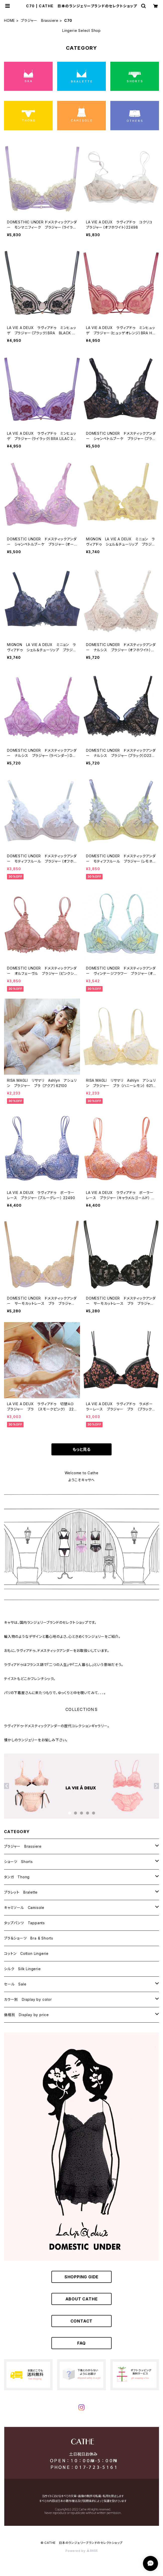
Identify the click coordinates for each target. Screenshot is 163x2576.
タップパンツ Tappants (24, 1923)
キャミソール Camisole (24, 1907)
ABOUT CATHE (81, 2298)
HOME (9, 20)
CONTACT (81, 2321)
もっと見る (81, 1449)
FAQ (81, 2343)
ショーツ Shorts (18, 1861)
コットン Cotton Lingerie (26, 1953)
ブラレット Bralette (21, 1892)
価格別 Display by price (26, 2015)
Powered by (81, 2551)
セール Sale (15, 1984)
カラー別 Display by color (28, 1999)
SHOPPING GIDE (81, 2276)
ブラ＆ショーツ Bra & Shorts (28, 1938)
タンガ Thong (17, 1877)
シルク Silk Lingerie (22, 1969)
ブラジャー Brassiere (39, 20)
